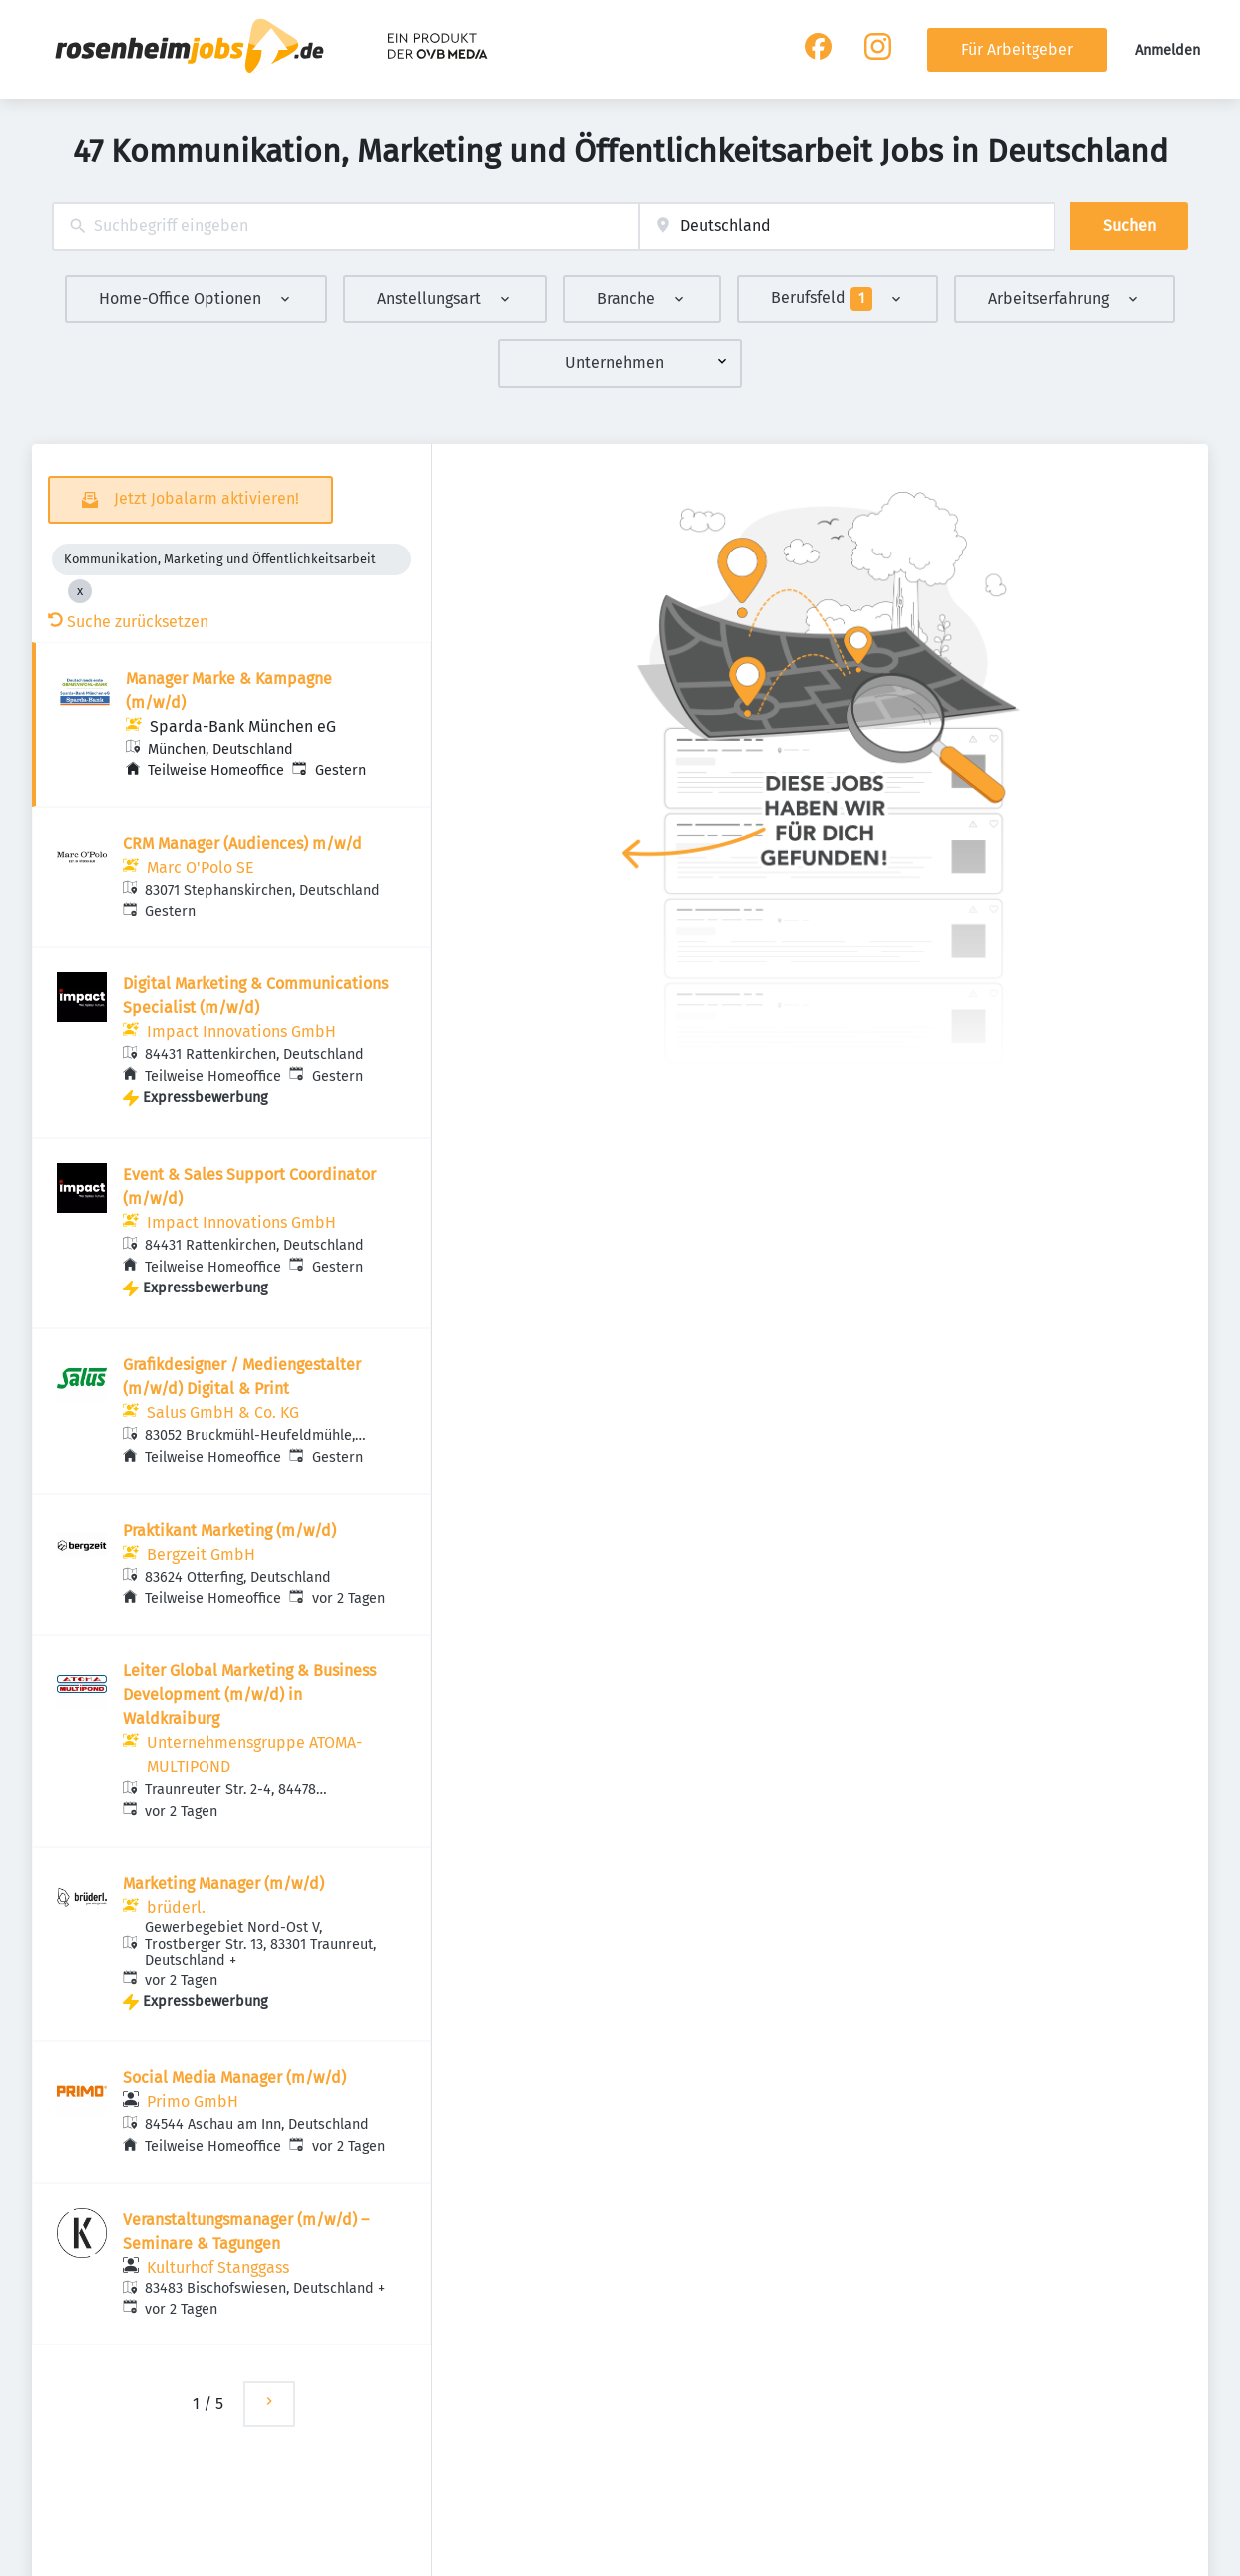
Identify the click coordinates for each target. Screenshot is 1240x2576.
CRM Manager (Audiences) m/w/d (242, 843)
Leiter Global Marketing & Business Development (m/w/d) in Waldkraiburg (249, 1694)
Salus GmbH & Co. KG (223, 1412)
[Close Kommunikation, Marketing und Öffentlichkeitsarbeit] (80, 591)
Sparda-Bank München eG (243, 726)
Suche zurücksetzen (128, 621)
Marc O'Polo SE (200, 867)
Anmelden (1167, 50)
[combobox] (345, 226)
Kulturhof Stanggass (218, 2267)
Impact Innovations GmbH (241, 1031)
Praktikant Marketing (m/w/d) (229, 1530)
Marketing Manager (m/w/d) (223, 1883)
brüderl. (176, 1907)
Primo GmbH (192, 2101)
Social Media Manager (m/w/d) (234, 2077)
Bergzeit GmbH (201, 1554)
